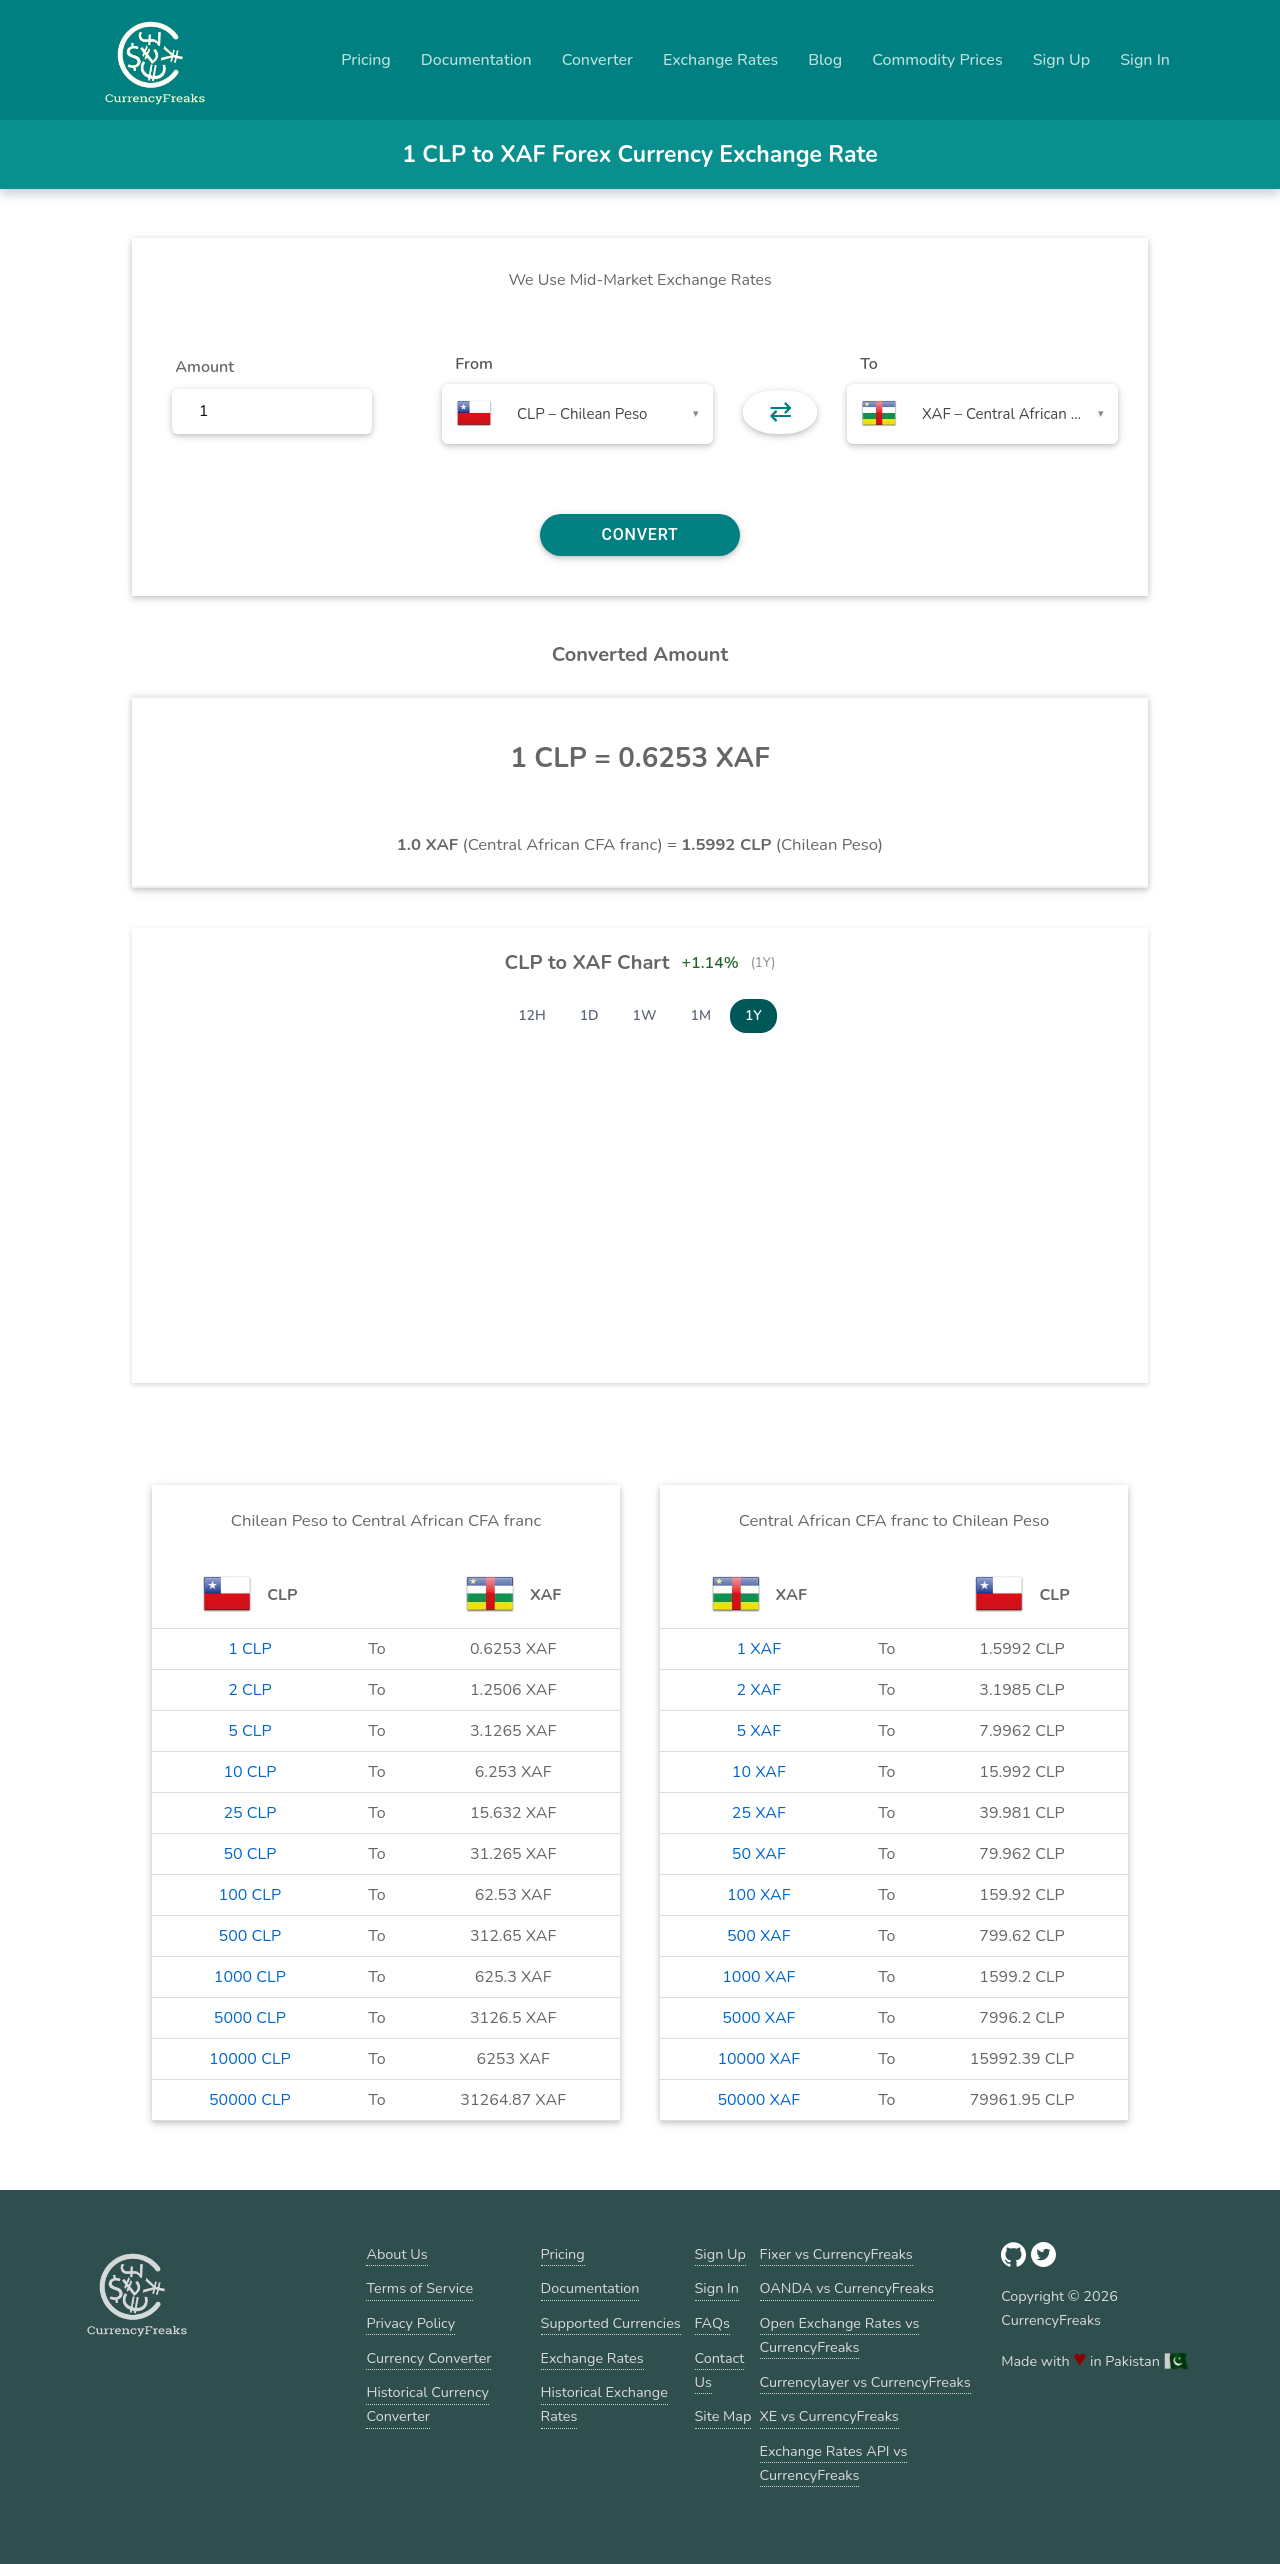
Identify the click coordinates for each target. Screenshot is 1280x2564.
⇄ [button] (780, 412)
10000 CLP (250, 2059)
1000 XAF (758, 1977)
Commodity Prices (937, 60)
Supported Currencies (611, 2323)
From (473, 364)
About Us (396, 2254)
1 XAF (759, 1649)
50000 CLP (250, 2100)
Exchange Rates (720, 60)
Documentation (476, 60)
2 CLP (249, 1690)
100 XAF (759, 1895)
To (869, 364)
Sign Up (1062, 60)
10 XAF (759, 1772)
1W (645, 1015)
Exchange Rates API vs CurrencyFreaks (834, 2463)
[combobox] (577, 414)
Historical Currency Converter (427, 2404)
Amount (204, 367)
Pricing (366, 60)
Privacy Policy (410, 2323)
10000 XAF (758, 2059)
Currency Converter (428, 2358)
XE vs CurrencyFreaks (829, 2416)
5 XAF (759, 1731)
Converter (597, 60)
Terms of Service (419, 2288)
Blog (825, 60)
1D (589, 1015)
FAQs (712, 2323)
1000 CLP (250, 1977)
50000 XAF (758, 2100)
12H (532, 1015)
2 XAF (759, 1690)
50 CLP (249, 1854)
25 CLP (249, 1813)
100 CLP (250, 1895)
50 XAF (759, 1854)
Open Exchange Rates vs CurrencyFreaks (840, 2335)
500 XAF (759, 1936)
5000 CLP (250, 2018)
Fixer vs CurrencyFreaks (836, 2254)
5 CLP (249, 1731)
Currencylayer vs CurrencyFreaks (865, 2382)
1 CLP (249, 1649)
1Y (753, 1015)
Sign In (1145, 60)
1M (701, 1015)
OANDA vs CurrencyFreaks (847, 2288)
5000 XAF (758, 2018)
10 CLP (249, 1772)
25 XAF (759, 1813)
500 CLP (250, 1936)
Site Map (723, 2416)
